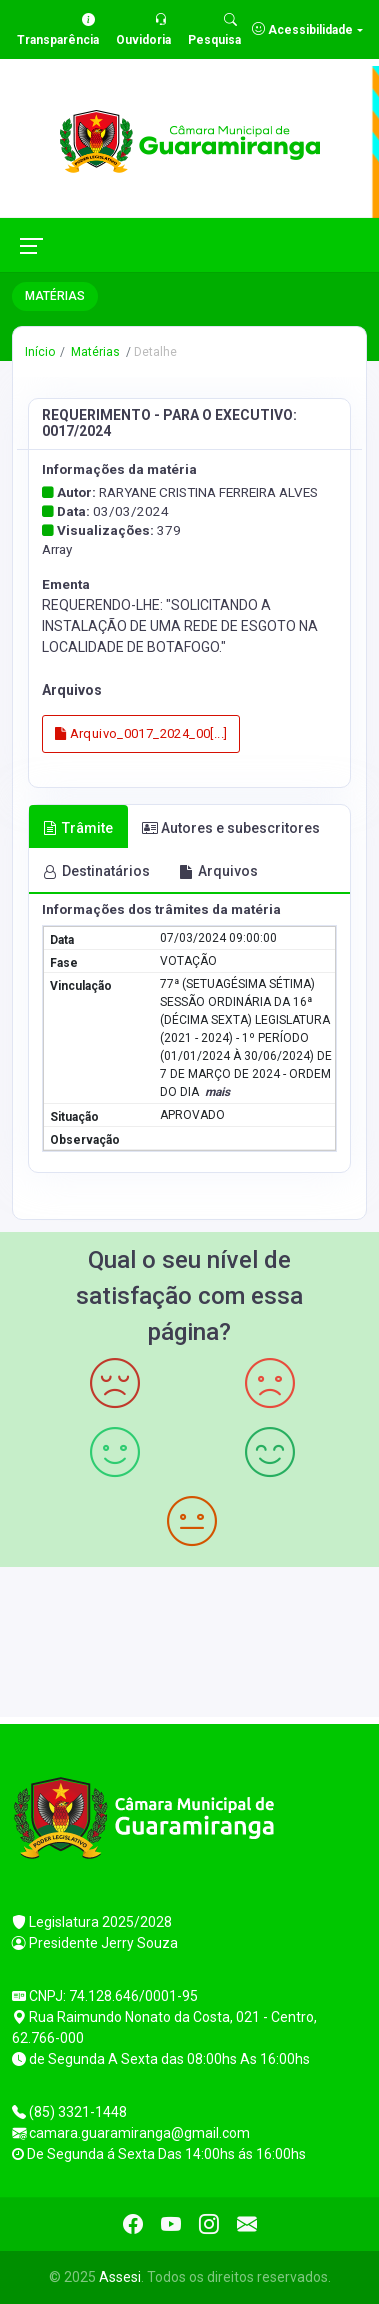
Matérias (94, 352)
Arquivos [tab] (218, 871)
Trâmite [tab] (78, 828)
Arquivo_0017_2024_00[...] (141, 733)
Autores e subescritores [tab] (231, 828)
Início (40, 352)
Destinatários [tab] (96, 871)
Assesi (120, 2277)
